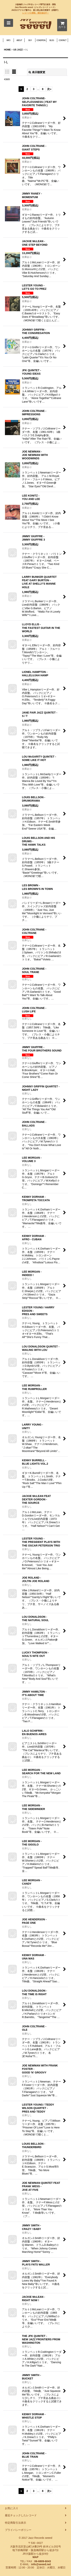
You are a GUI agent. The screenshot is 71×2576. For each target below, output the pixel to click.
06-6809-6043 (42, 2561)
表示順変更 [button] (37, 72)
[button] (8, 23)
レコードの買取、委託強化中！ (35, 13)
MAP (35, 2557)
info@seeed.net (41, 2564)
